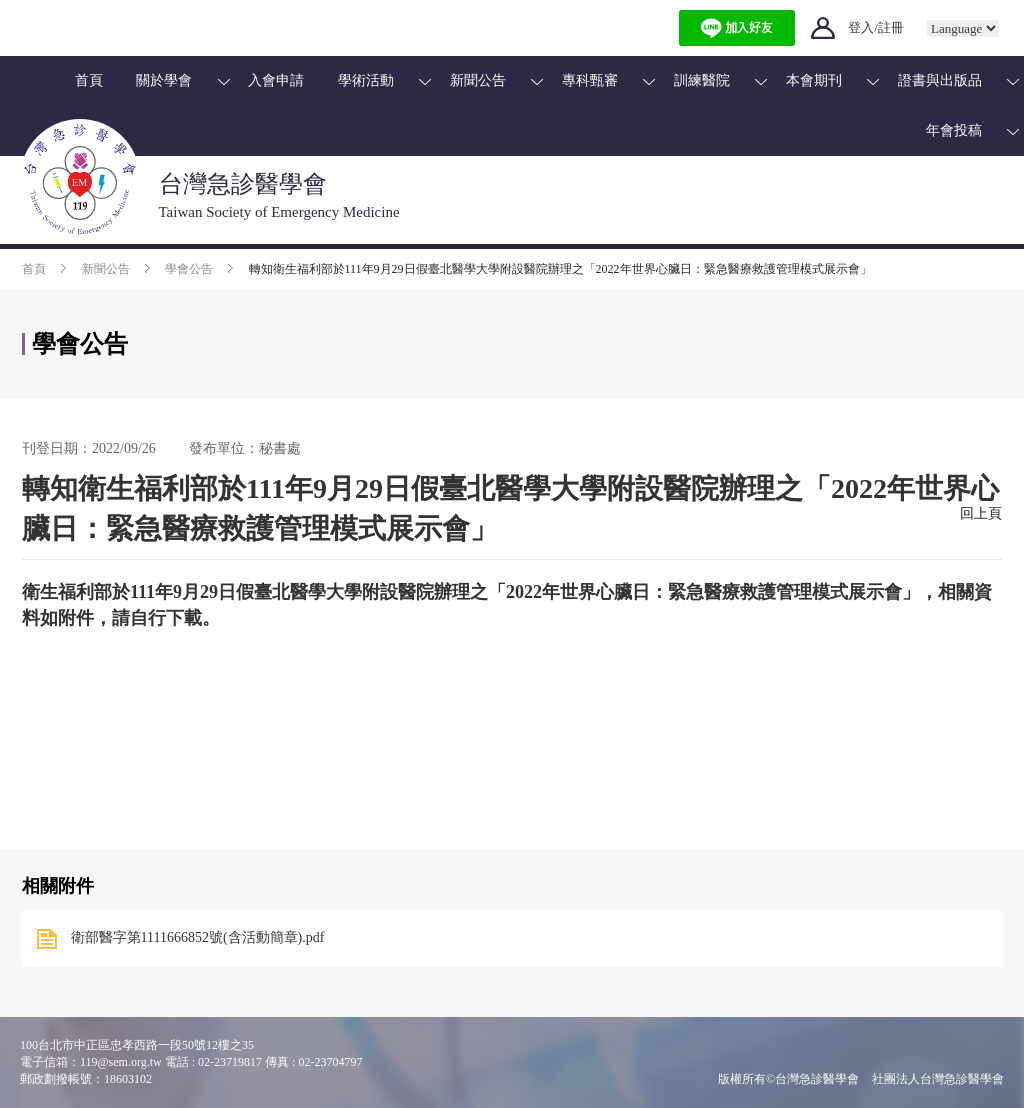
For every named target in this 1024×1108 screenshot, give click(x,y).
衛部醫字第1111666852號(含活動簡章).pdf (198, 937)
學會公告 (189, 269)
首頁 (89, 80)
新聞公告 (478, 80)
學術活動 (366, 80)
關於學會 (164, 80)
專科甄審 (590, 80)
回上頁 (981, 513)
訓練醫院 (702, 80)
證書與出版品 (940, 80)
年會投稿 (954, 130)
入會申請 (276, 80)
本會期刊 (814, 80)
